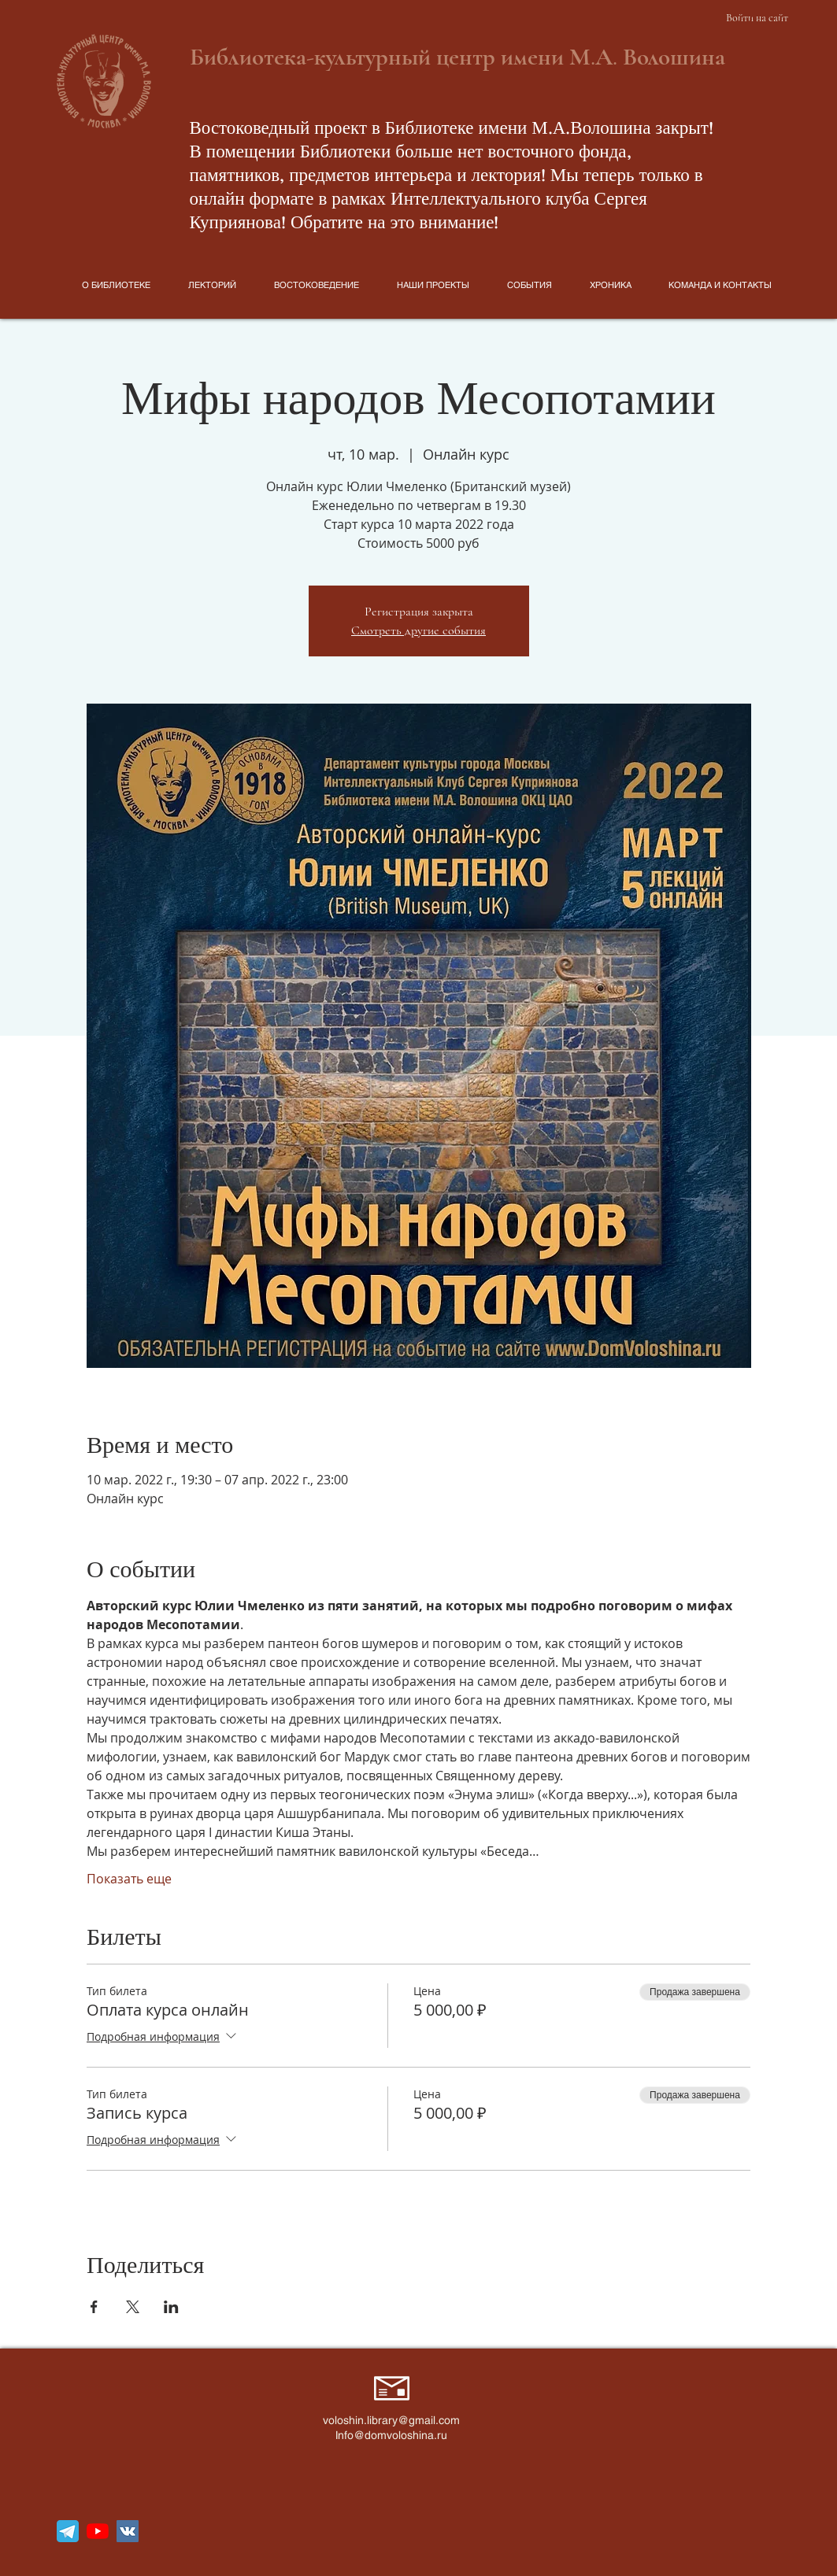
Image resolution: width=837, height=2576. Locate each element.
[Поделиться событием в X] (132, 2307)
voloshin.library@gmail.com (391, 2420)
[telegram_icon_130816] (68, 2531)
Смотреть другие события (418, 630)
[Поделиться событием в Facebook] (94, 2307)
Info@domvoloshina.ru (391, 2435)
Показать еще (129, 1878)
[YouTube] (98, 2531)
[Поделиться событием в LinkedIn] (171, 2307)
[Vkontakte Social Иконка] (128, 2531)
